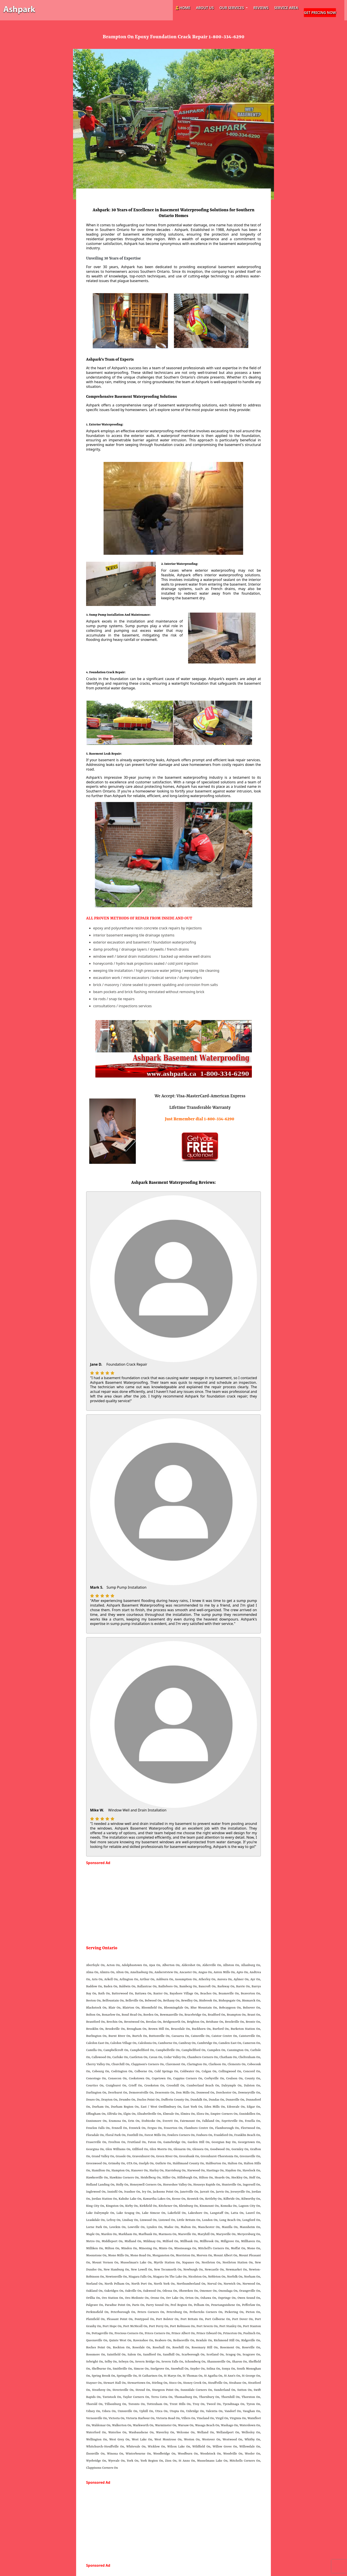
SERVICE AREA (286, 7)
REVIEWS (260, 7)
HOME (182, 7)
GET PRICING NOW (320, 12)
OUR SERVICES (232, 7)
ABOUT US (205, 7)
